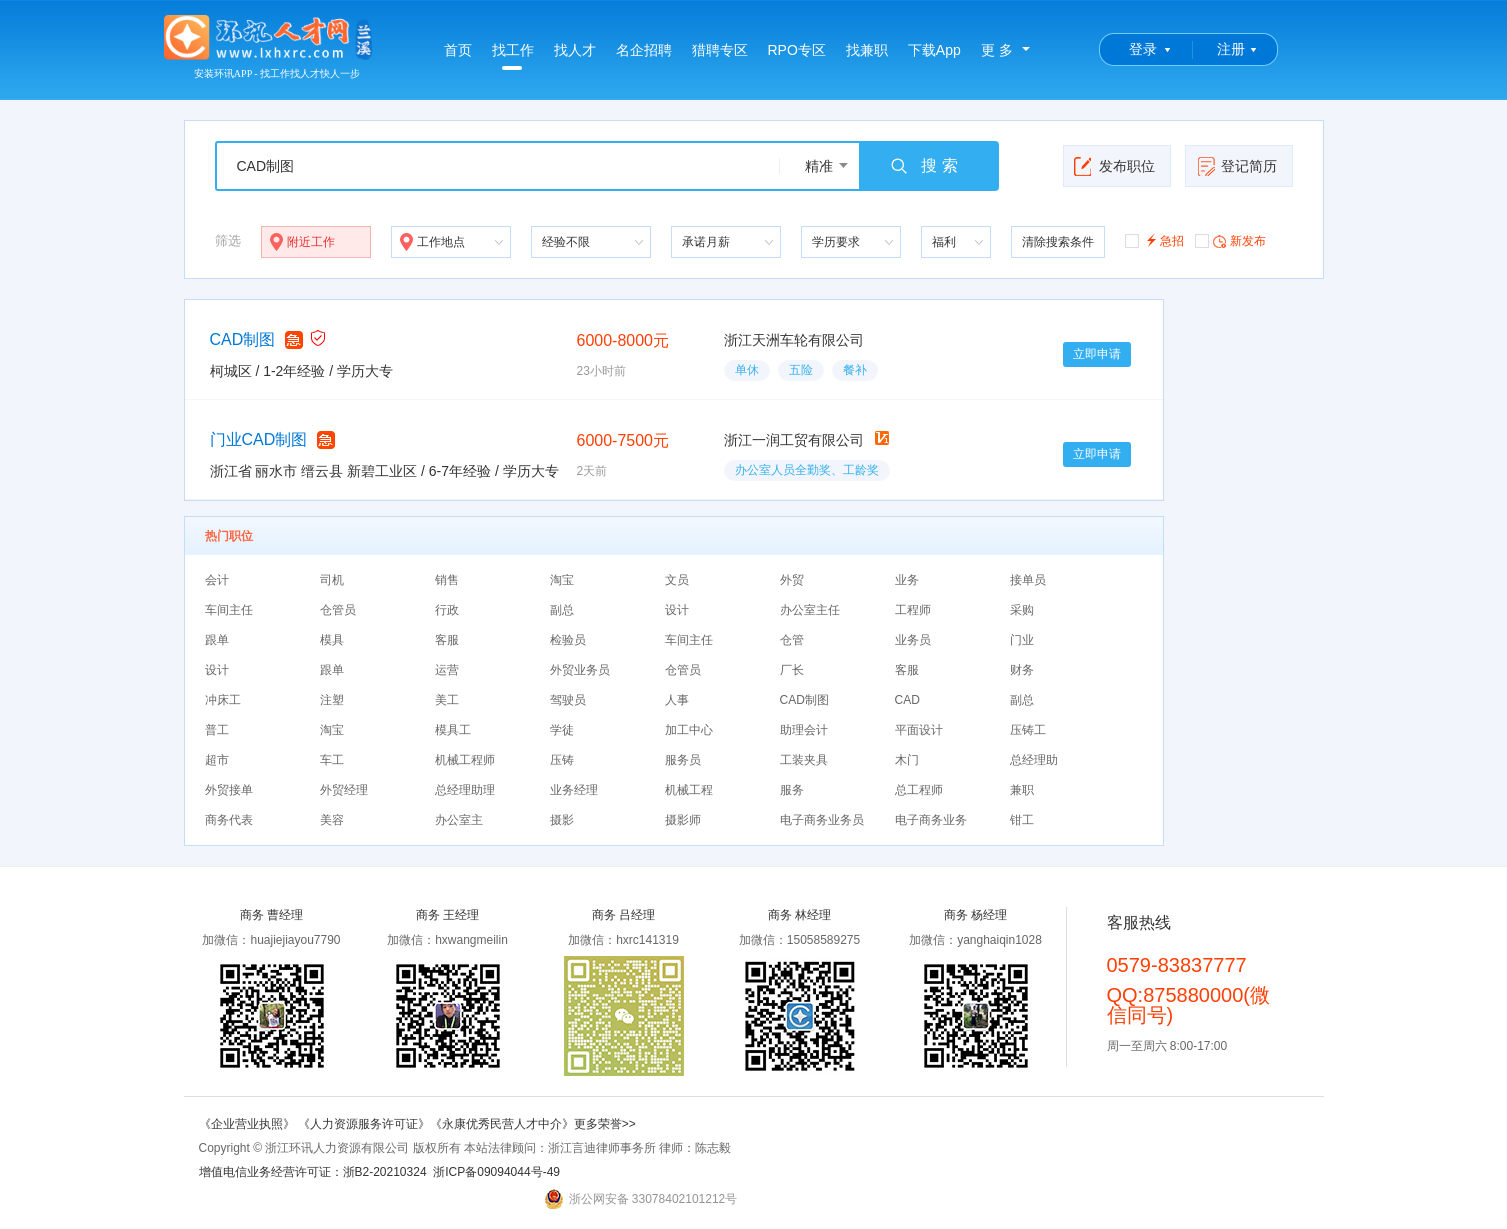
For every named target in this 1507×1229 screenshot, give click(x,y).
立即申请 (1097, 354)
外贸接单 (229, 790)
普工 (217, 730)
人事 (677, 700)
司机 (332, 580)
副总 (562, 610)
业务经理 (574, 790)
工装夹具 (804, 760)
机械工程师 (465, 760)
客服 (447, 640)
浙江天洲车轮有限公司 (794, 340)
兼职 (1022, 790)
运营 (447, 670)
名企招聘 (644, 50)
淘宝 (562, 580)
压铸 (562, 760)
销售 (447, 580)
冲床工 (223, 700)
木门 (907, 760)
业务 (907, 580)
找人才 (575, 50)
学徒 (562, 730)
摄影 (562, 820)
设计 (677, 610)
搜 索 (923, 166)
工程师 (913, 610)
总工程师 (919, 790)
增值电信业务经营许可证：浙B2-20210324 (313, 1172)
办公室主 (459, 820)
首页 (458, 50)
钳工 (1022, 820)
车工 (332, 760)
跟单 (217, 640)
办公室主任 (810, 610)
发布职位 (1114, 166)
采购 (1022, 610)
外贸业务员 (580, 670)
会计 (217, 580)
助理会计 (804, 730)
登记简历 (1236, 166)
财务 (1022, 670)
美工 (447, 700)
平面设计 (919, 730)
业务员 (913, 640)
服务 (792, 790)
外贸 (792, 580)
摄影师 (683, 820)
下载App (934, 50)
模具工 (453, 730)
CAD (907, 700)
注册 (1231, 49)
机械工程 (689, 790)
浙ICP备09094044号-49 (496, 1172)
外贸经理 (344, 790)
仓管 (792, 640)
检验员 (568, 640)
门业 (1022, 640)
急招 (1154, 239)
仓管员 (338, 610)
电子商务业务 (931, 820)
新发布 (1230, 240)
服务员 (683, 760)
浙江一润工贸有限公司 (794, 440)
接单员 (1028, 580)
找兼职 (867, 50)
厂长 (792, 670)
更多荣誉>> (605, 1124)
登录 (1143, 49)
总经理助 (1034, 760)
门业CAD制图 (259, 439)
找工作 (513, 56)
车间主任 (229, 610)
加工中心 (689, 730)
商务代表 (229, 820)
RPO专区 (797, 50)
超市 (217, 760)
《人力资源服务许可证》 (364, 1124)
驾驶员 (568, 700)
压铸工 (1028, 730)
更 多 (997, 50)
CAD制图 (243, 339)
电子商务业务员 (822, 820)
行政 (447, 610)
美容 (332, 820)
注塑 (332, 700)
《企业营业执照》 (248, 1124)
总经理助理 (465, 790)
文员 (677, 580)
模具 (332, 640)
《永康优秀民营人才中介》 (502, 1124)
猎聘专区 (720, 50)
